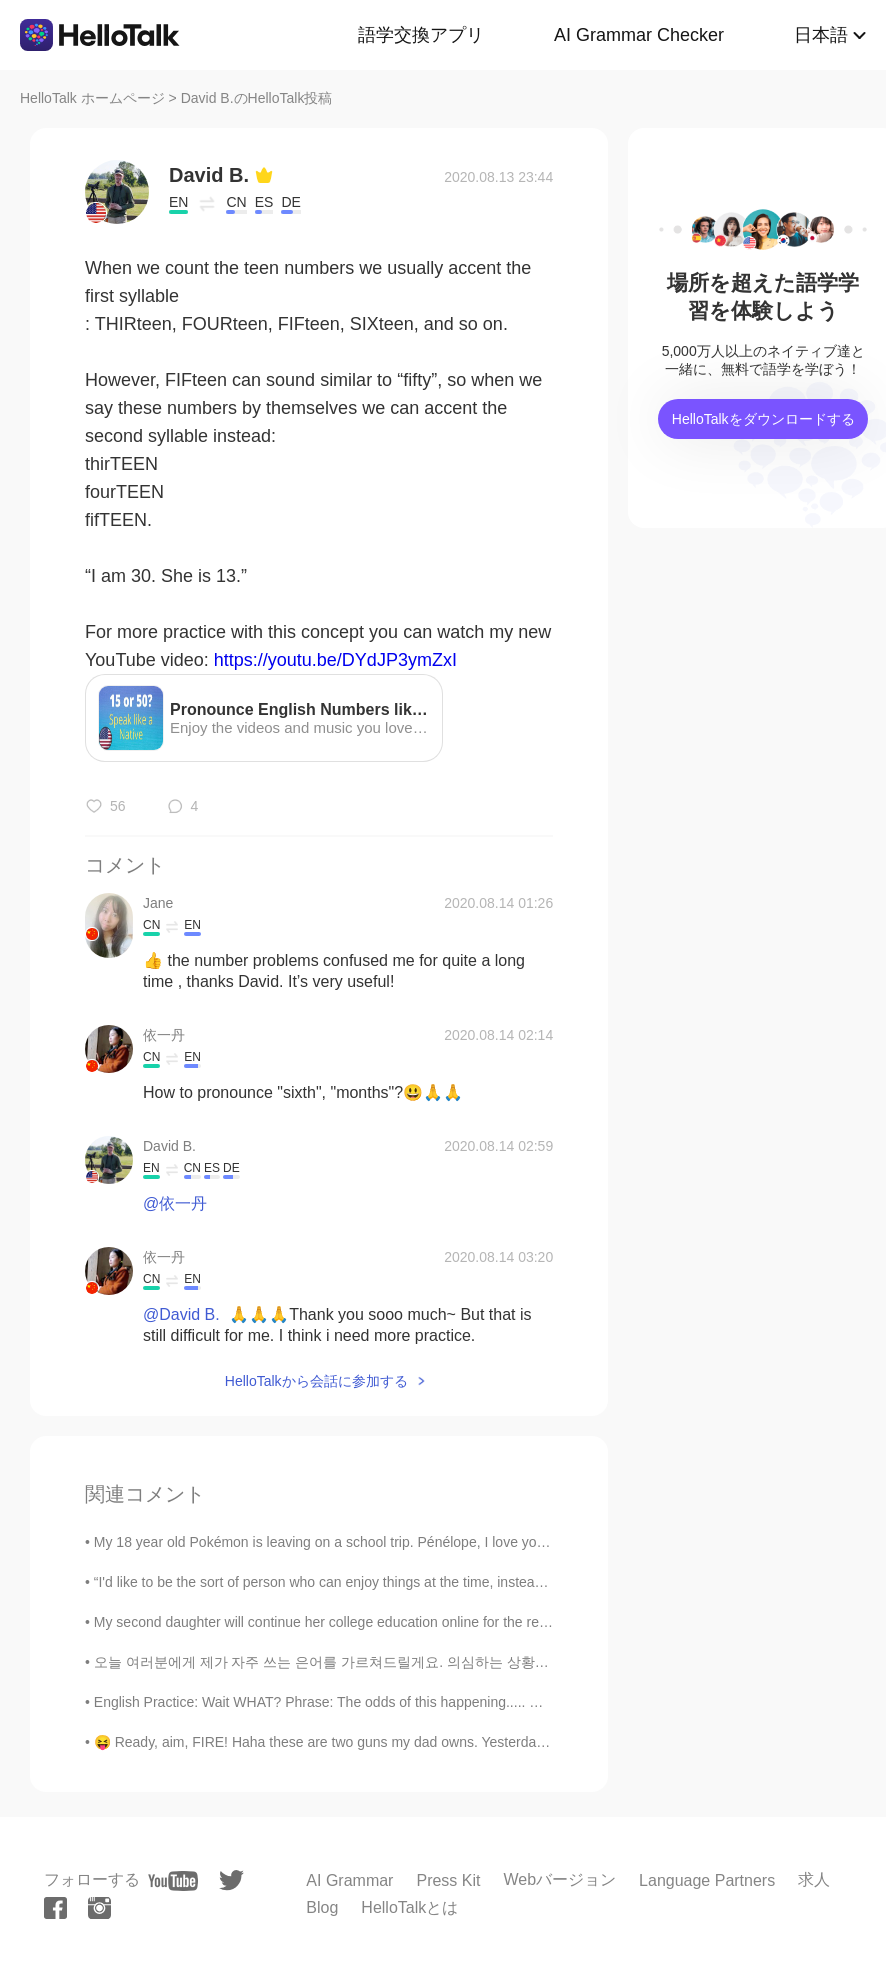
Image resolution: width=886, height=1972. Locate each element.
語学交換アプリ (421, 35)
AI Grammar (349, 1880)
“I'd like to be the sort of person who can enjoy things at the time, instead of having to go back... (388, 1582)
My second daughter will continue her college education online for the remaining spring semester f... (402, 1622)
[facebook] (55, 1908)
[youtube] (173, 1881)
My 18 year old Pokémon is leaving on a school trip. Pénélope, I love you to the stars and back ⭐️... (402, 1542)
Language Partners (707, 1880)
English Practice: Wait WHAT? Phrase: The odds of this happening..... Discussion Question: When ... (405, 1702)
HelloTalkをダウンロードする (763, 419)
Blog (322, 1907)
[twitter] (231, 1880)
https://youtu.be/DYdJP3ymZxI (335, 660)
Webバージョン (559, 1879)
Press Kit (448, 1880)
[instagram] (99, 1908)
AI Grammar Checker (639, 35)
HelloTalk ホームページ (92, 98)
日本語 (821, 35)
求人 (814, 1879)
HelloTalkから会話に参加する (316, 1381)
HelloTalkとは (409, 1907)
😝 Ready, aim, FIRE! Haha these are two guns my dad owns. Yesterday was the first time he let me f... (413, 1742)
